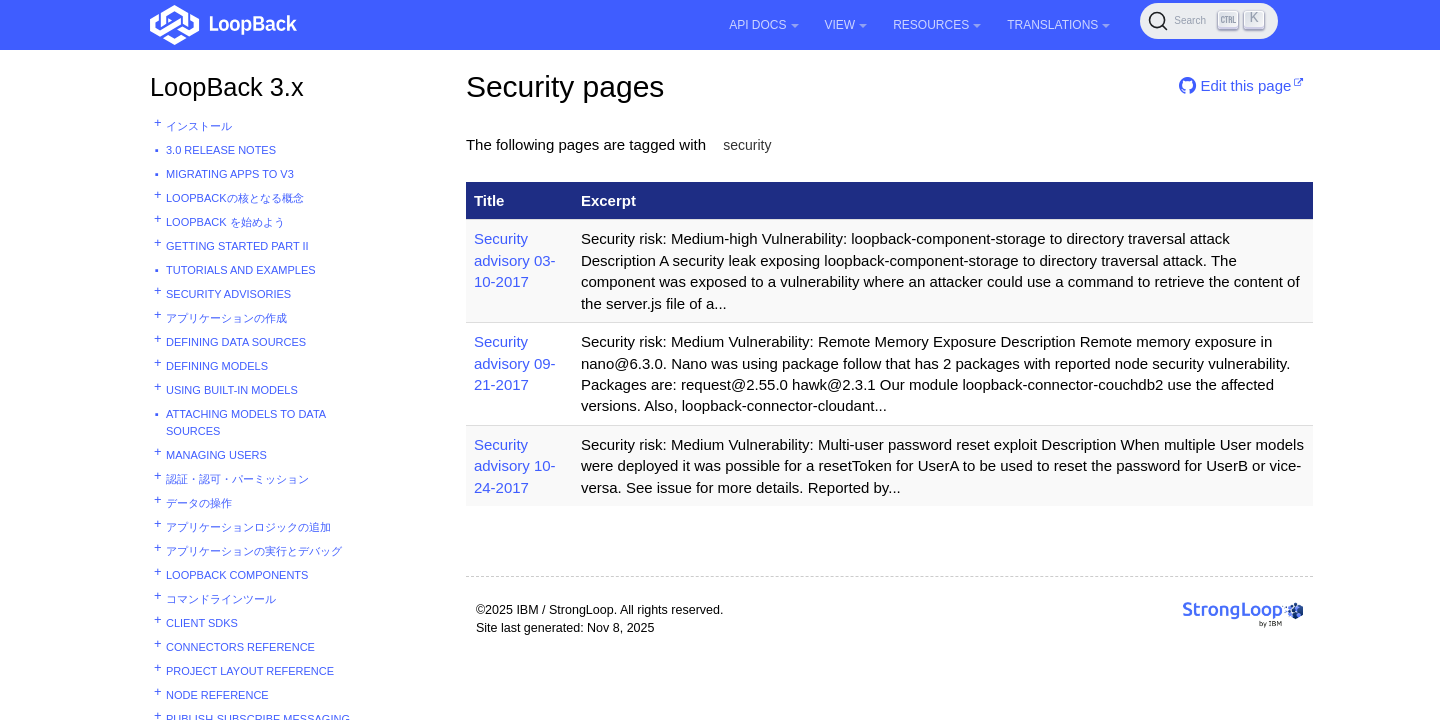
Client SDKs (202, 623)
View (846, 25)
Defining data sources (236, 342)
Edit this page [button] (1235, 85)
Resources (937, 25)
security (747, 145)
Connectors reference (240, 647)
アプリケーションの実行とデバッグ (254, 551)
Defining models (217, 366)
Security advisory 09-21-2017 (515, 363)
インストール (199, 126)
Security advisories (228, 294)
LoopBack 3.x (227, 87)
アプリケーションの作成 (226, 318)
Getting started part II (237, 246)
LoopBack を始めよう (225, 222)
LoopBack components (237, 575)
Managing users (216, 455)
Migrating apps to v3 (230, 174)
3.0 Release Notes (221, 150)
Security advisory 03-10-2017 (515, 260)
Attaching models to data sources (246, 422)
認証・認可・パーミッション (237, 479)
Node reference (217, 695)
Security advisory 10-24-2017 (515, 466)
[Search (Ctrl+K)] (1209, 21)
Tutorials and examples (241, 270)
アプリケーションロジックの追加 (248, 527)
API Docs (763, 25)
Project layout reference (250, 671)
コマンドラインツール (221, 599)
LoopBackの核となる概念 (235, 198)
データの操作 (199, 503)
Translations (1058, 25)
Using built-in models (232, 390)
